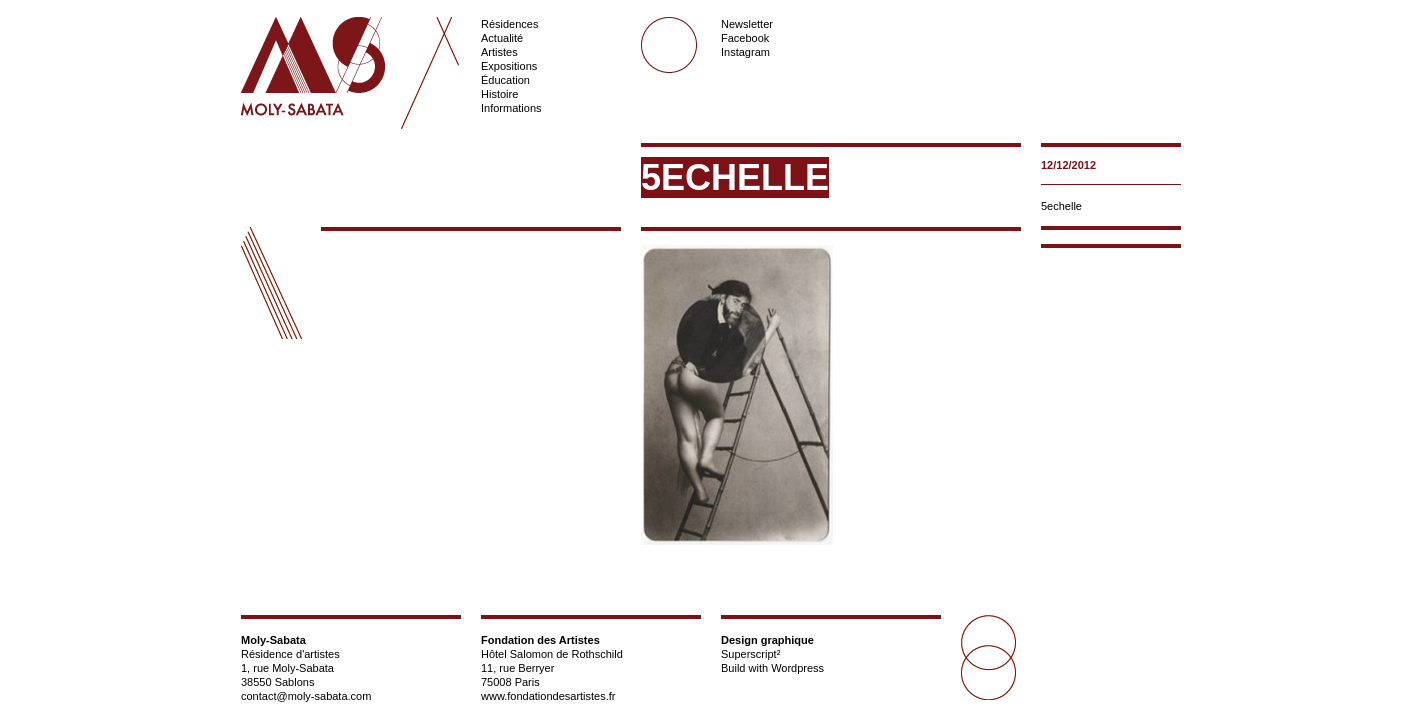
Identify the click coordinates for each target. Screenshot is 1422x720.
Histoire (499, 94)
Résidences (509, 24)
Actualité (502, 38)
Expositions (509, 66)
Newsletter (747, 24)
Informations (511, 108)
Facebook (745, 38)
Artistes (499, 52)
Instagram (745, 52)
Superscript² (750, 654)
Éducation (505, 80)
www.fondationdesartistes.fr (548, 696)
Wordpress (797, 668)
